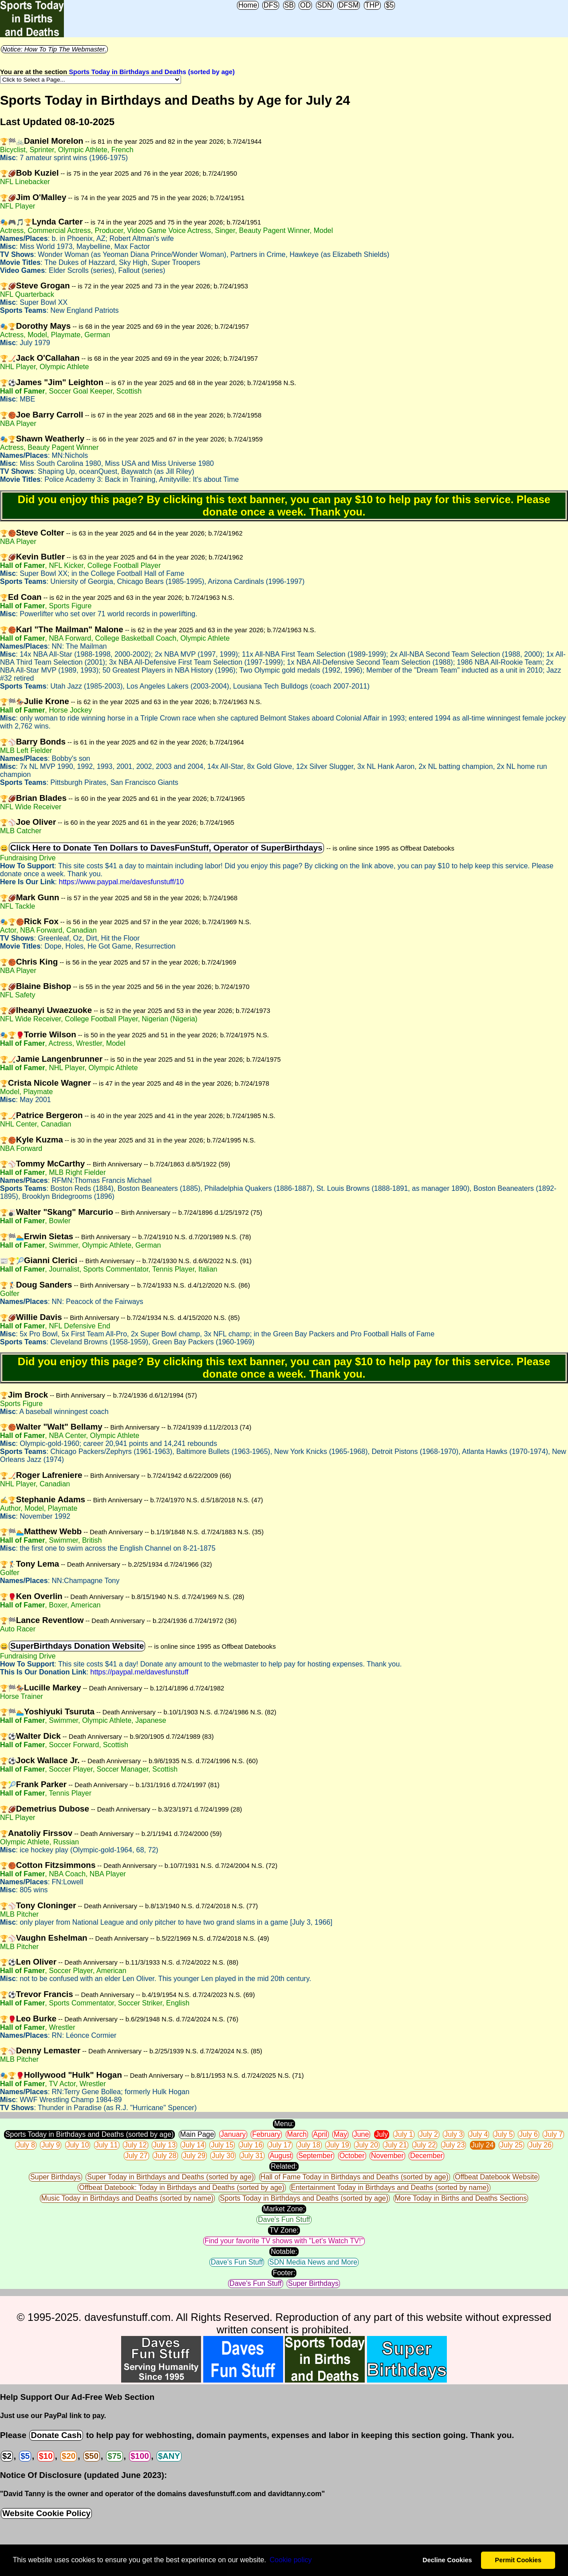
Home (247, 5)
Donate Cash (56, 2435)
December (426, 2155)
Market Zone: (284, 2209)
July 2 (428, 2134)
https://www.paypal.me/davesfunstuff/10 (121, 882)
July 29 (194, 2155)
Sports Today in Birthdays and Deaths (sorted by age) (152, 71)
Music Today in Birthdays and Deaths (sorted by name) (127, 2198)
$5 (390, 5)
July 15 (222, 2145)
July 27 (136, 2155)
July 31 (252, 2155)
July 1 (403, 2134)
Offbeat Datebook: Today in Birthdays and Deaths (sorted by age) (181, 2187)
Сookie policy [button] (290, 2560)
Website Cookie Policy (46, 2513)
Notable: (284, 2251)
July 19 (338, 2145)
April (320, 2134)
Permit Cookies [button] (518, 2560)
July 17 (280, 2145)
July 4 (478, 2134)
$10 (45, 2456)
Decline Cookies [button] (447, 2560)
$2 (7, 2456)
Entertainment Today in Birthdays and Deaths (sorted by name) (390, 2187)
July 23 (453, 2145)
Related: (284, 2166)
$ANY (169, 2456)
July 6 (528, 2134)
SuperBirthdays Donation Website (77, 1645)
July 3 (453, 2134)
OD (305, 5)
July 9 (50, 2145)
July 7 (553, 2134)
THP (372, 5)
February (266, 2134)
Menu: (284, 2123)
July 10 (78, 2145)
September (315, 2155)
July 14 (193, 2145)
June (361, 2134)
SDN (324, 5)
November (387, 2155)
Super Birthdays (55, 2177)
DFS (271, 5)
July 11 (106, 2145)
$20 (68, 2456)
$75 (114, 2456)
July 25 (511, 2145)
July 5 (503, 2134)
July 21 (395, 2145)
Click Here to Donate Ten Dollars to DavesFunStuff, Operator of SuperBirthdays (166, 847)
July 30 (223, 2155)
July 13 (164, 2145)
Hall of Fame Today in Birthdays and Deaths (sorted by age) (354, 2177)
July (381, 2134)
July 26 (540, 2145)
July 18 (309, 2145)
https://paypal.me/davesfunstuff (140, 1672)
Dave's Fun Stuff (284, 2219)
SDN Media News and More (313, 2262)
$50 (92, 2456)
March (297, 2134)
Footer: (284, 2273)
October (352, 2155)
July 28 (165, 2155)
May (340, 2134)
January (233, 2134)
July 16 (251, 2145)
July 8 (25, 2145)
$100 (139, 2456)
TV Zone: (284, 2230)
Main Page (197, 2134)
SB (289, 5)
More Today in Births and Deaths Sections (461, 2198)
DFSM (349, 5)
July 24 (482, 2145)
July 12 (135, 2145)
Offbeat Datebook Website (496, 2177)
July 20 (366, 2145)
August (281, 2155)
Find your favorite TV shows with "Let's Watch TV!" (284, 2241)
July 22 (425, 2145)
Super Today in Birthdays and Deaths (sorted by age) (170, 2177)
